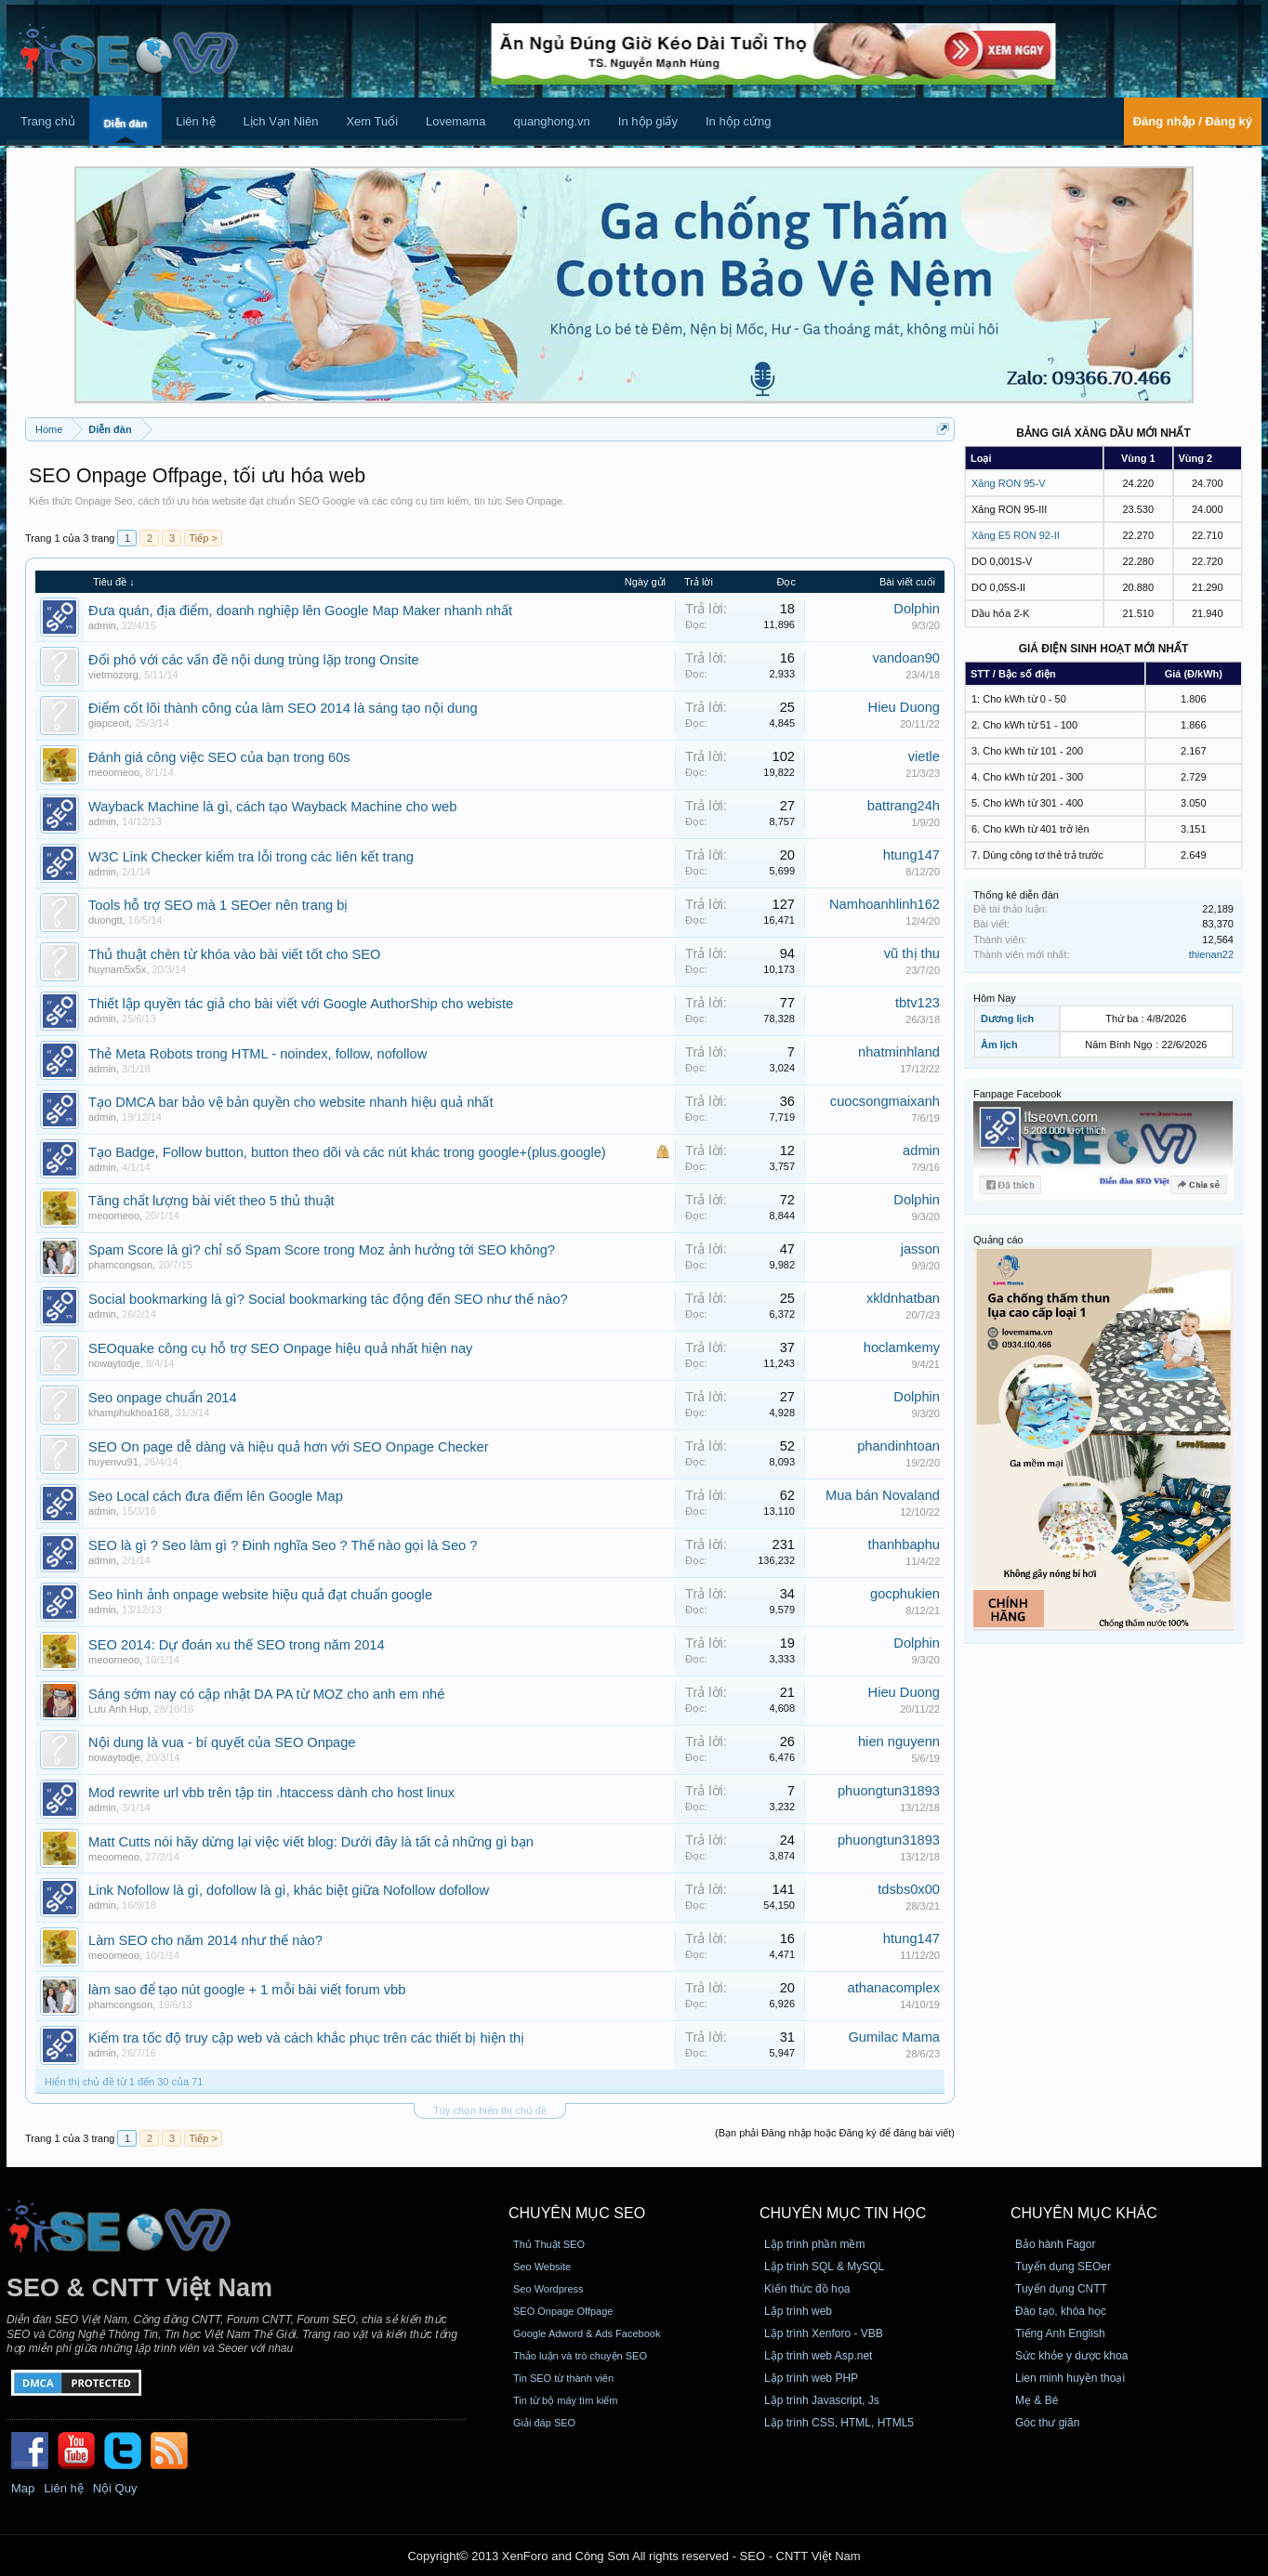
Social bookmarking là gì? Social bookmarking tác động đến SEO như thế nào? (328, 1299)
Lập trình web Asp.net (818, 2355)
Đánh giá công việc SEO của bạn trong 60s (219, 757)
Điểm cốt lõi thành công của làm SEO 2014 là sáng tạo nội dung (283, 708)
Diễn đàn (125, 123)
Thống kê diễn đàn (1016, 894)
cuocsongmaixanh (885, 1101)
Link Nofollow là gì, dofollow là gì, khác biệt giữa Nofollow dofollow (288, 1890)
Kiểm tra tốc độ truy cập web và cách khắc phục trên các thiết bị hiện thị (306, 2038)
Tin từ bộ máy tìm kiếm (565, 2400)
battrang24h (903, 805)
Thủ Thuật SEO (549, 2244)
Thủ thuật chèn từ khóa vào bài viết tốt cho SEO (234, 954)
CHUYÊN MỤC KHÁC (1083, 2213)
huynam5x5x (117, 969)
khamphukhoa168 (128, 1412)
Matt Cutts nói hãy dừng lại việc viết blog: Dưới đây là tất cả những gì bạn (311, 1841)
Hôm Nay (994, 998)
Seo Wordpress (548, 2288)
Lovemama (455, 121)
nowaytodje (114, 1363)
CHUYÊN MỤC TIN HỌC (842, 2213)
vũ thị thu (912, 953)
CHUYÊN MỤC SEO (577, 2213)
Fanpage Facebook (1017, 1093)
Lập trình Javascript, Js (821, 2400)
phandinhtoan (898, 1446)
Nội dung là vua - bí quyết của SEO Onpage (222, 1742)
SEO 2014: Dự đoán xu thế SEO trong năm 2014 (236, 1644)
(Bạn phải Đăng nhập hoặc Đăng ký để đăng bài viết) (835, 2132)
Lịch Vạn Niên (281, 121)
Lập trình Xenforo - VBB (823, 2333)
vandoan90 (906, 658)
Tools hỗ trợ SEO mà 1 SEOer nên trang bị (218, 905)
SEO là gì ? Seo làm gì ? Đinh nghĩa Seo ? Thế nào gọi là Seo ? (282, 1545)
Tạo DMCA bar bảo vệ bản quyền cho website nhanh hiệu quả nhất (291, 1102)
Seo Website (542, 2266)
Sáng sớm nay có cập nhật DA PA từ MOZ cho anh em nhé (266, 1694)
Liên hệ (195, 121)
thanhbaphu (904, 1544)
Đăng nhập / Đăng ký (1192, 121)
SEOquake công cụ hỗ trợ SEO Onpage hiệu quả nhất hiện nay (280, 1348)
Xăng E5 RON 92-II (1015, 535)
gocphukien (905, 1593)
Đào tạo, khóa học (1060, 2311)
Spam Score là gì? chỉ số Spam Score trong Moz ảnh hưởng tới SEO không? (321, 1249)
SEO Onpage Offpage (563, 2311)
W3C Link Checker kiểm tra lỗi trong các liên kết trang (251, 856)
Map (22, 2488)
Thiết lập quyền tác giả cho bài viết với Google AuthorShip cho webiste (300, 1003)
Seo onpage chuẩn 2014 (162, 1397)
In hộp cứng (739, 121)
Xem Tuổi (372, 121)
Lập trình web (798, 2311)
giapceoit (108, 723)
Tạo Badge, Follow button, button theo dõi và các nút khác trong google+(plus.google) (347, 1152)
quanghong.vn (551, 121)
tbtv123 (917, 1002)
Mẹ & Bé (1036, 2400)
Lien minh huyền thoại (1070, 2378)
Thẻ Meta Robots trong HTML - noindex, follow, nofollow (257, 1053)
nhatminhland (899, 1052)
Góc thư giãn (1047, 2422)
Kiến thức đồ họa (807, 2288)
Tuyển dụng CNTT (1061, 2288)
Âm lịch (999, 1044)
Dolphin (916, 608)
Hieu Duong (904, 707)
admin (102, 625)
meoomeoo (113, 772)
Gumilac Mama (894, 2037)
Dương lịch (1007, 1018)
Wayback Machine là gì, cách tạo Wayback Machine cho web (272, 806)
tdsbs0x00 (909, 1889)
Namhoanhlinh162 (884, 904)
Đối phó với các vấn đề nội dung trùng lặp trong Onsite (253, 659)
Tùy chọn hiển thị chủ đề (490, 2110)
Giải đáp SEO (544, 2422)
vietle (924, 756)
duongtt (105, 920)
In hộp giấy (648, 121)
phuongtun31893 (889, 1790)
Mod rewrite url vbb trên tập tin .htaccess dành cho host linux (271, 1792)
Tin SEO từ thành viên (563, 2378)
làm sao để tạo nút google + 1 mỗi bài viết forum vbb (246, 1989)
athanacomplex (894, 1987)
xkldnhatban (903, 1298)
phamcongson (120, 1264)
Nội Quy (115, 2488)
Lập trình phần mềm (814, 2244)
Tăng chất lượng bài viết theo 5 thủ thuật (211, 1200)
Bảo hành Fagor (1055, 2244)
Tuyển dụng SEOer (1063, 2266)
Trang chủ (47, 121)
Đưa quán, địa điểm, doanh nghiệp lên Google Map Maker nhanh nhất (300, 610)
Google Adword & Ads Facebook (586, 2333)
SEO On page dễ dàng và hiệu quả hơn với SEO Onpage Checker (288, 1446)
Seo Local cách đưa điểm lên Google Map (215, 1496)
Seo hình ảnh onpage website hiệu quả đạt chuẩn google (260, 1594)
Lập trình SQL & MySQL (824, 2266)
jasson (920, 1249)
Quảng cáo (998, 1239)
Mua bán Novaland (883, 1495)
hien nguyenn (899, 1741)
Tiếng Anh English (1060, 2333)
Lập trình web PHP (811, 2378)
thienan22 (1211, 954)
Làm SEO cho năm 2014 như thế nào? (205, 1940)
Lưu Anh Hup (118, 1709)
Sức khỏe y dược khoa (1071, 2355)
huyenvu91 (113, 1461)
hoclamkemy (902, 1347)
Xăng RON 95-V (1008, 483)
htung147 (911, 855)
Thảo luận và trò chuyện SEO (580, 2355)
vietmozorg (113, 674)
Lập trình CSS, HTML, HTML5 (839, 2422)
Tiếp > (203, 538)
